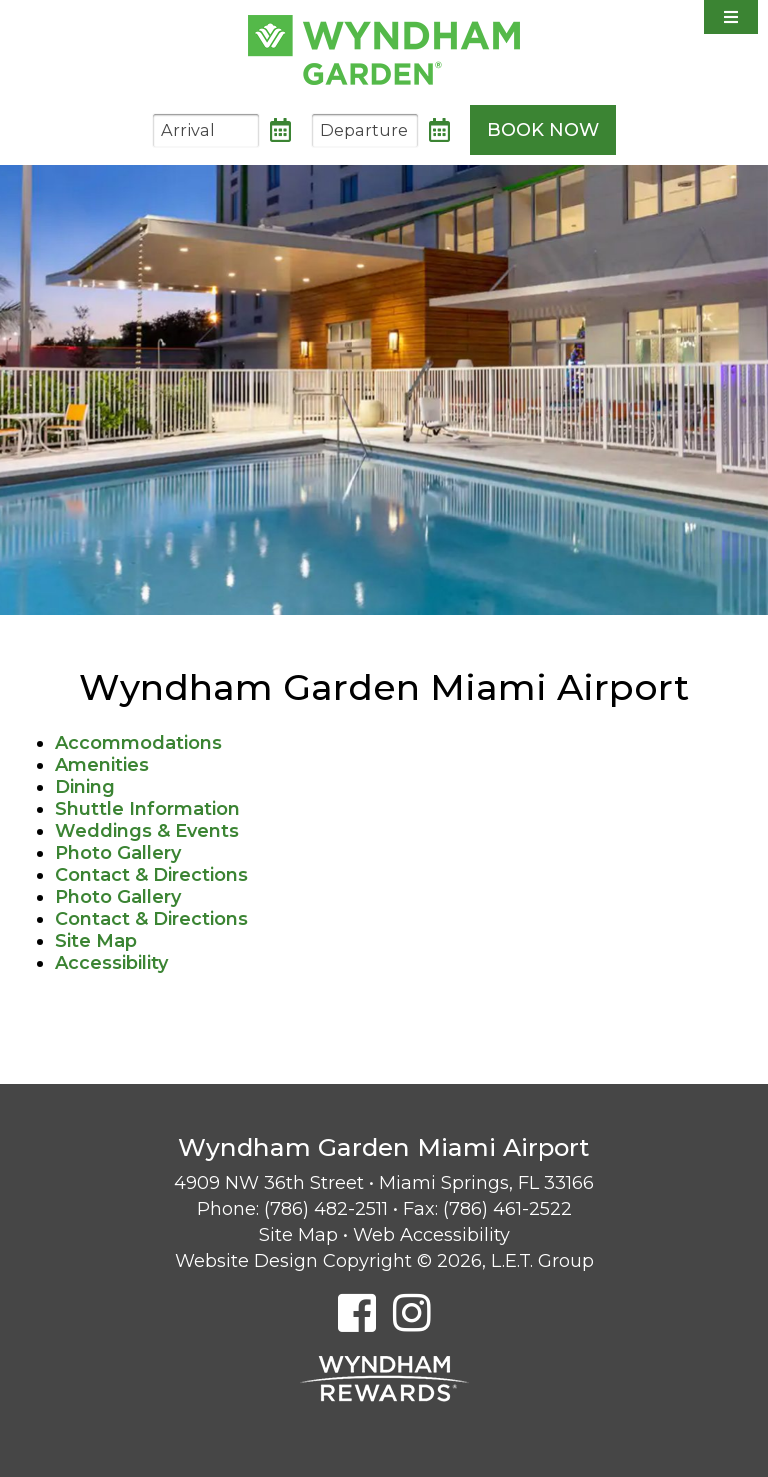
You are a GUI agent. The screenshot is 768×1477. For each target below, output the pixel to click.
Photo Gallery (118, 853)
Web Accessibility (431, 1235)
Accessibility (111, 963)
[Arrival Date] (206, 130)
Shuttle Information (147, 809)
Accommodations (138, 743)
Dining (85, 787)
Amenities (102, 765)
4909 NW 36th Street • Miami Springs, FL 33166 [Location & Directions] (384, 1183)
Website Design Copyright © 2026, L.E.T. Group (384, 1261)
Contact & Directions (151, 875)
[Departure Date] (365, 130)
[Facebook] (357, 1312)
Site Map (96, 941)
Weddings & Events (147, 831)
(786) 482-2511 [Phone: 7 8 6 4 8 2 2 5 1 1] (326, 1209)
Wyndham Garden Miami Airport (384, 50)
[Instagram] (412, 1312)
